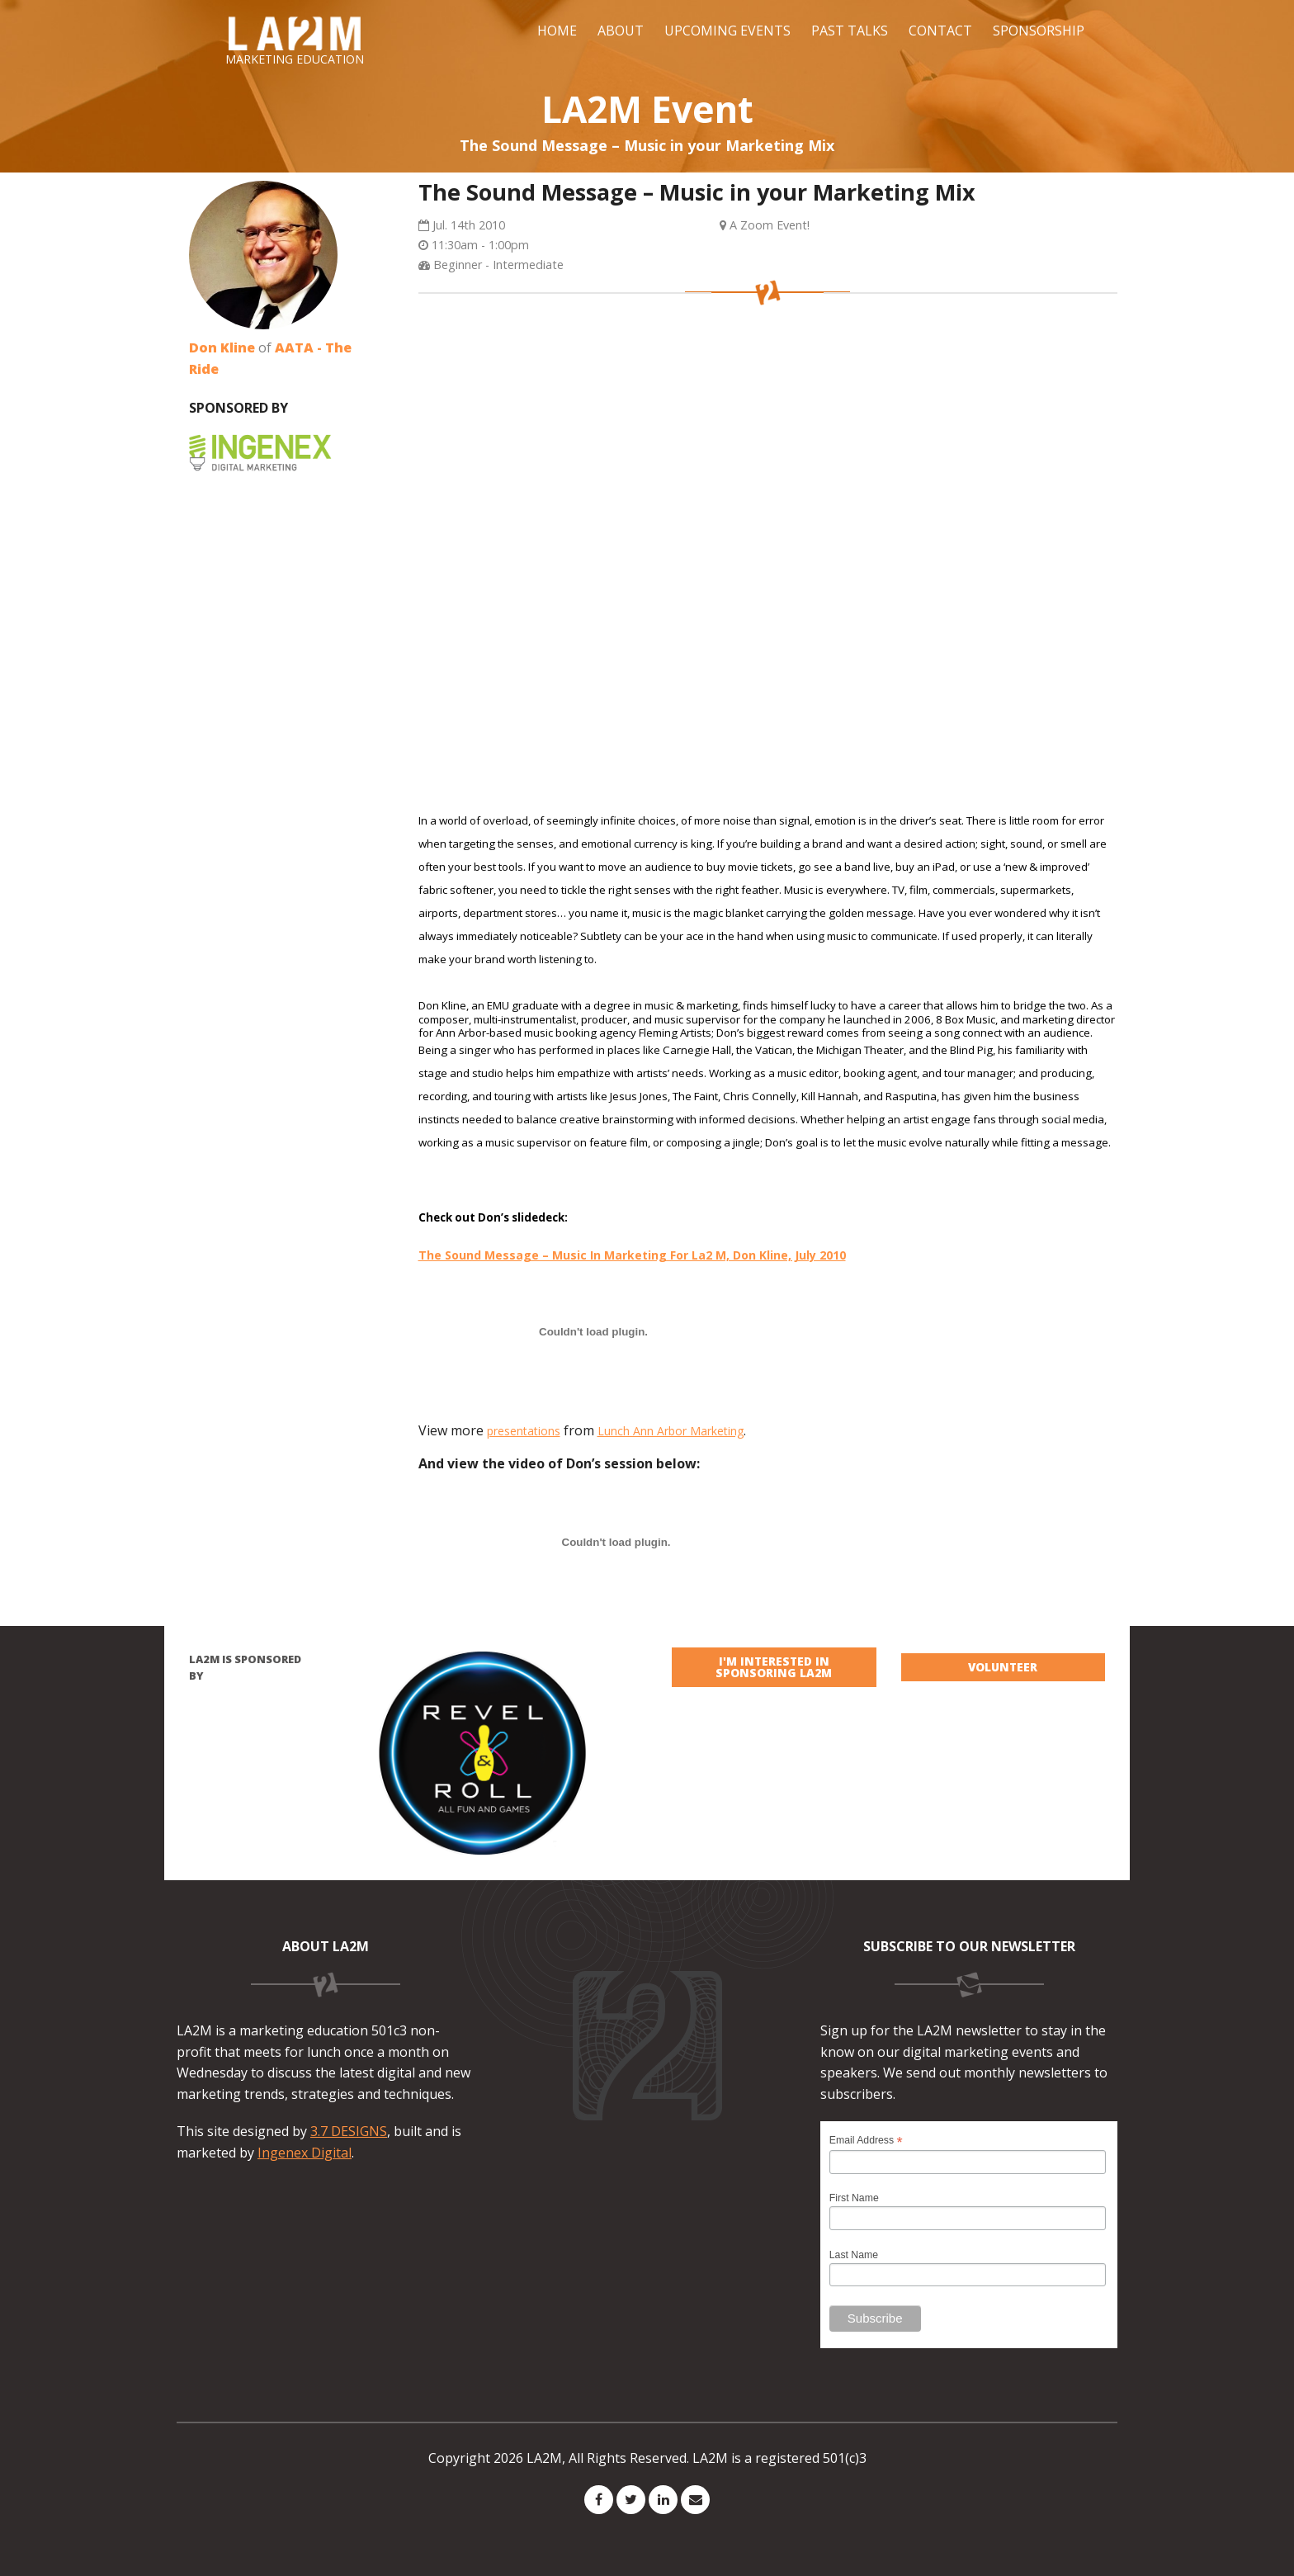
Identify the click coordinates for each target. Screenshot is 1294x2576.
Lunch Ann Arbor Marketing (670, 1431)
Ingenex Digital (304, 2153)
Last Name (853, 2255)
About (620, 30)
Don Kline (222, 347)
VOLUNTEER (1002, 1667)
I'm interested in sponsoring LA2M (773, 1666)
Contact (940, 30)
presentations (523, 1431)
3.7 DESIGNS (348, 2131)
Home (557, 30)
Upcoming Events (727, 30)
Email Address (866, 2141)
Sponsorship (1038, 30)
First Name (854, 2198)
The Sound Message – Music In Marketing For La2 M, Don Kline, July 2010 (632, 1255)
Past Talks (849, 30)
